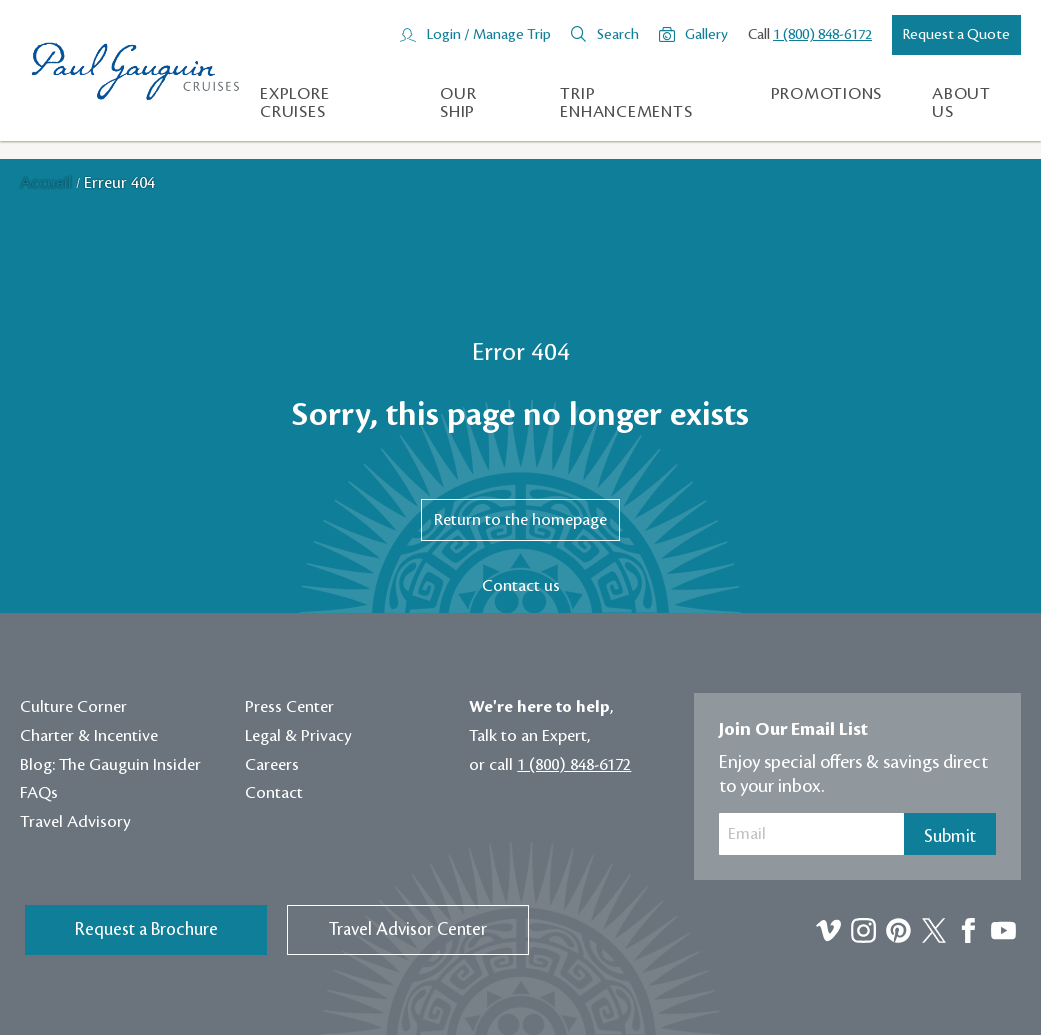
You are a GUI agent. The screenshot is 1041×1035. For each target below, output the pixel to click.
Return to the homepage (520, 520)
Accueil (48, 183)
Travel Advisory (75, 822)
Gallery (706, 35)
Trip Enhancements (626, 103)
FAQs (39, 793)
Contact (274, 793)
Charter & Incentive (89, 736)
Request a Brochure (146, 929)
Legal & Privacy (298, 736)
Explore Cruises (294, 103)
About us (961, 103)
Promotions (827, 94)
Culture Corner (73, 707)
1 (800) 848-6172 (822, 35)
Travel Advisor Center (408, 929)
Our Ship (458, 103)
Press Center (289, 707)
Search (618, 35)
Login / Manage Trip (488, 35)
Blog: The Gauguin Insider (110, 765)
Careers (272, 765)
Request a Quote (956, 35)
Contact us (521, 586)
